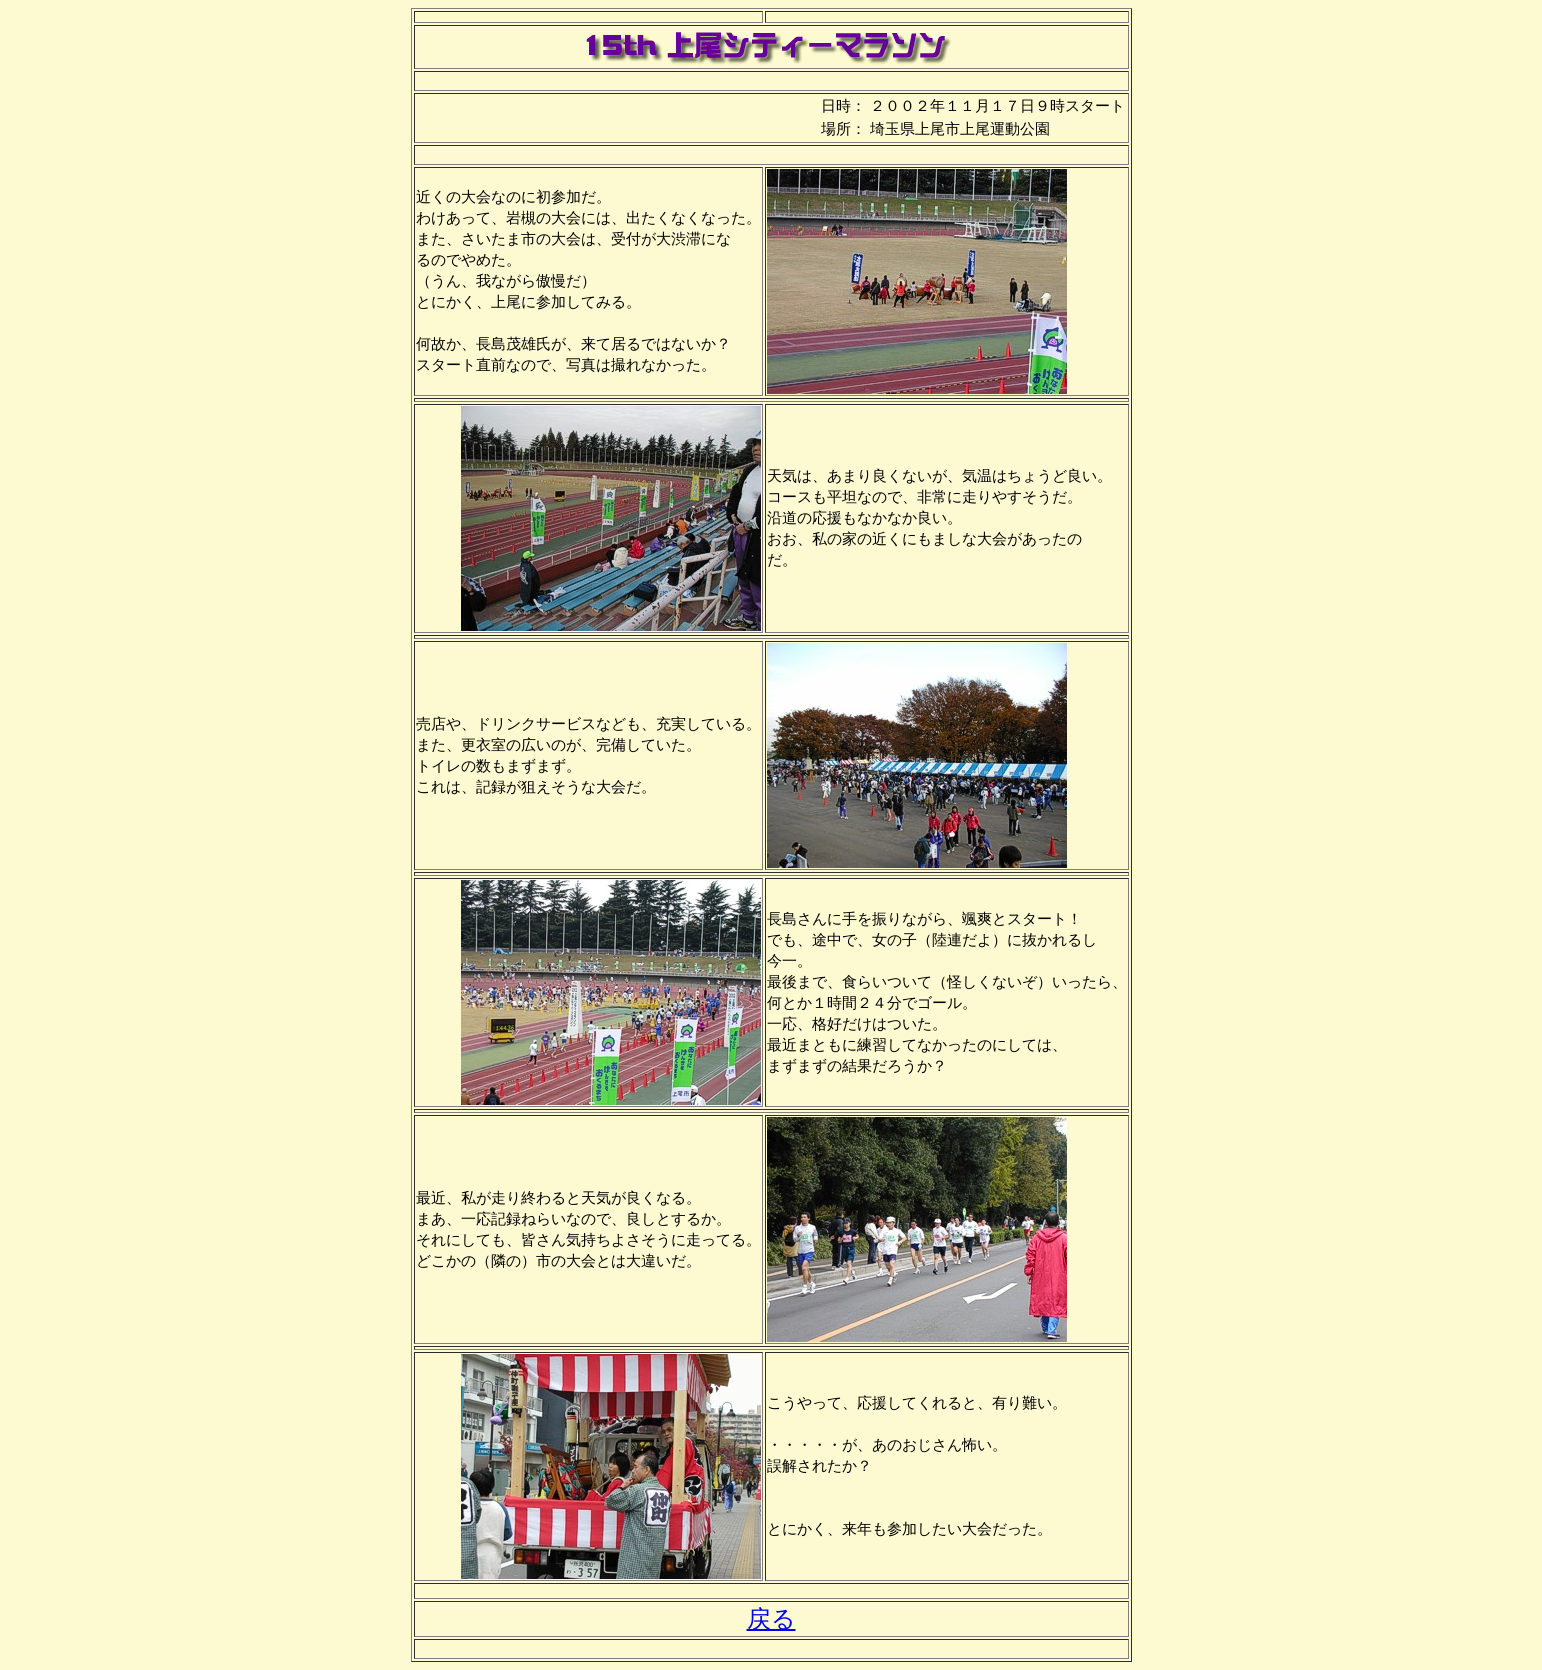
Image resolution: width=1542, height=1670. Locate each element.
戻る (771, 1619)
